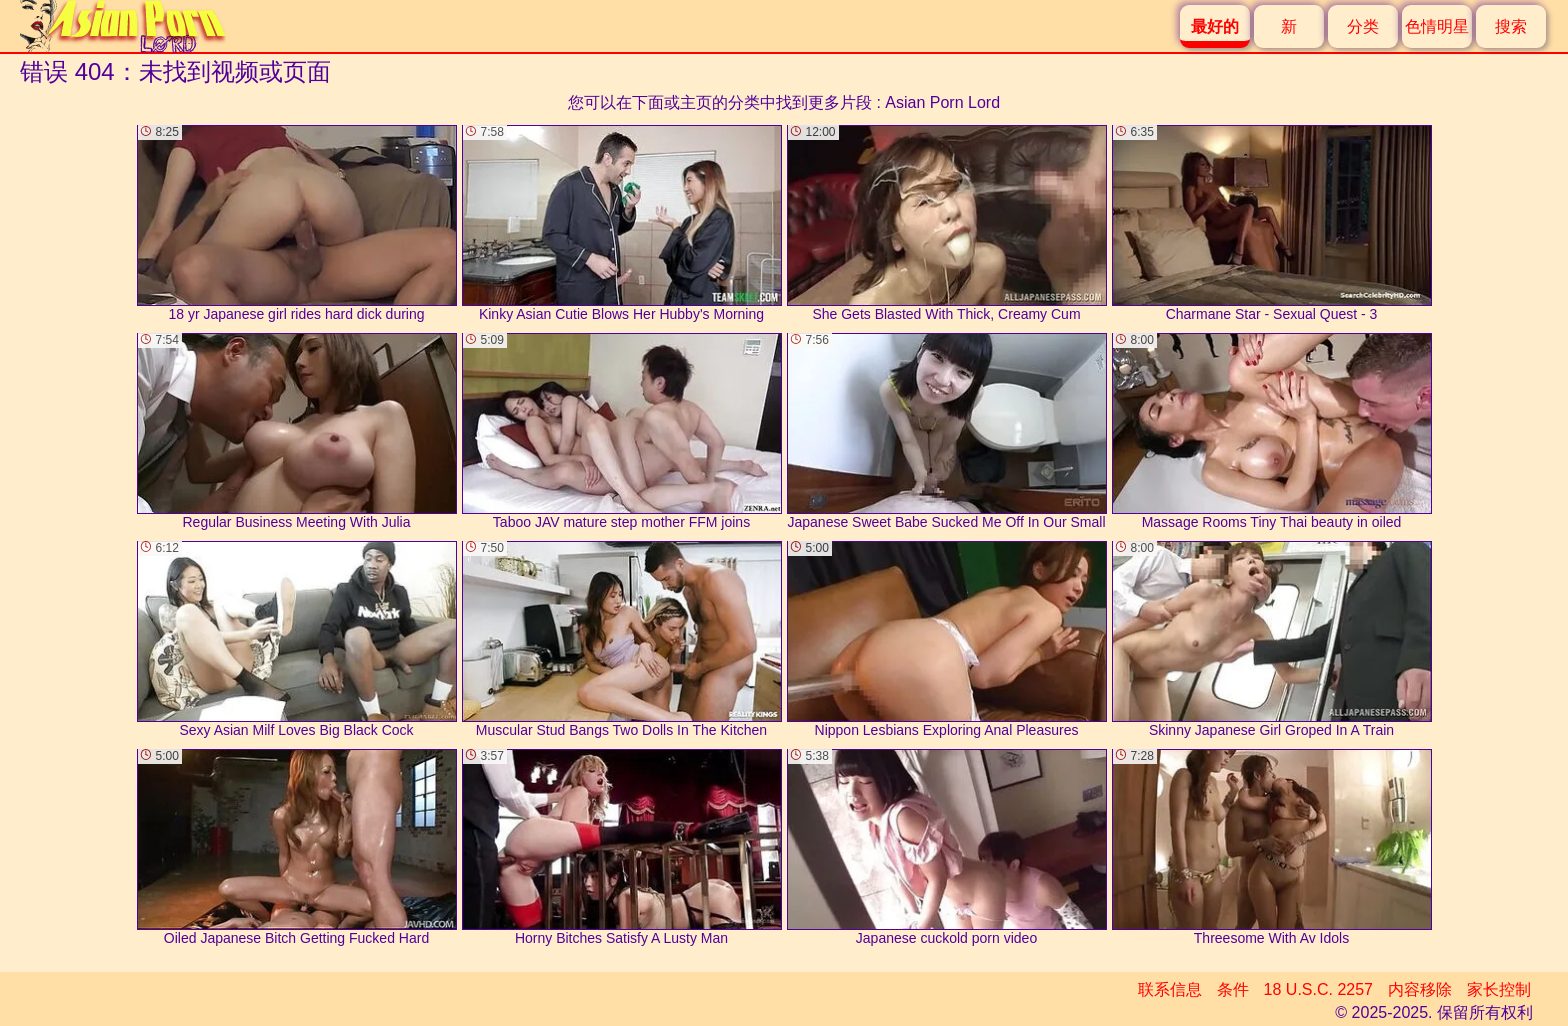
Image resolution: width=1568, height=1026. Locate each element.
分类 (1363, 26)
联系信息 (1170, 989)
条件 (1233, 989)
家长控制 (1499, 989)
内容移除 (1420, 989)
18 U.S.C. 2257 (1318, 989)
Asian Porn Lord (942, 102)
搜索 (1511, 26)
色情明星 (1437, 26)
